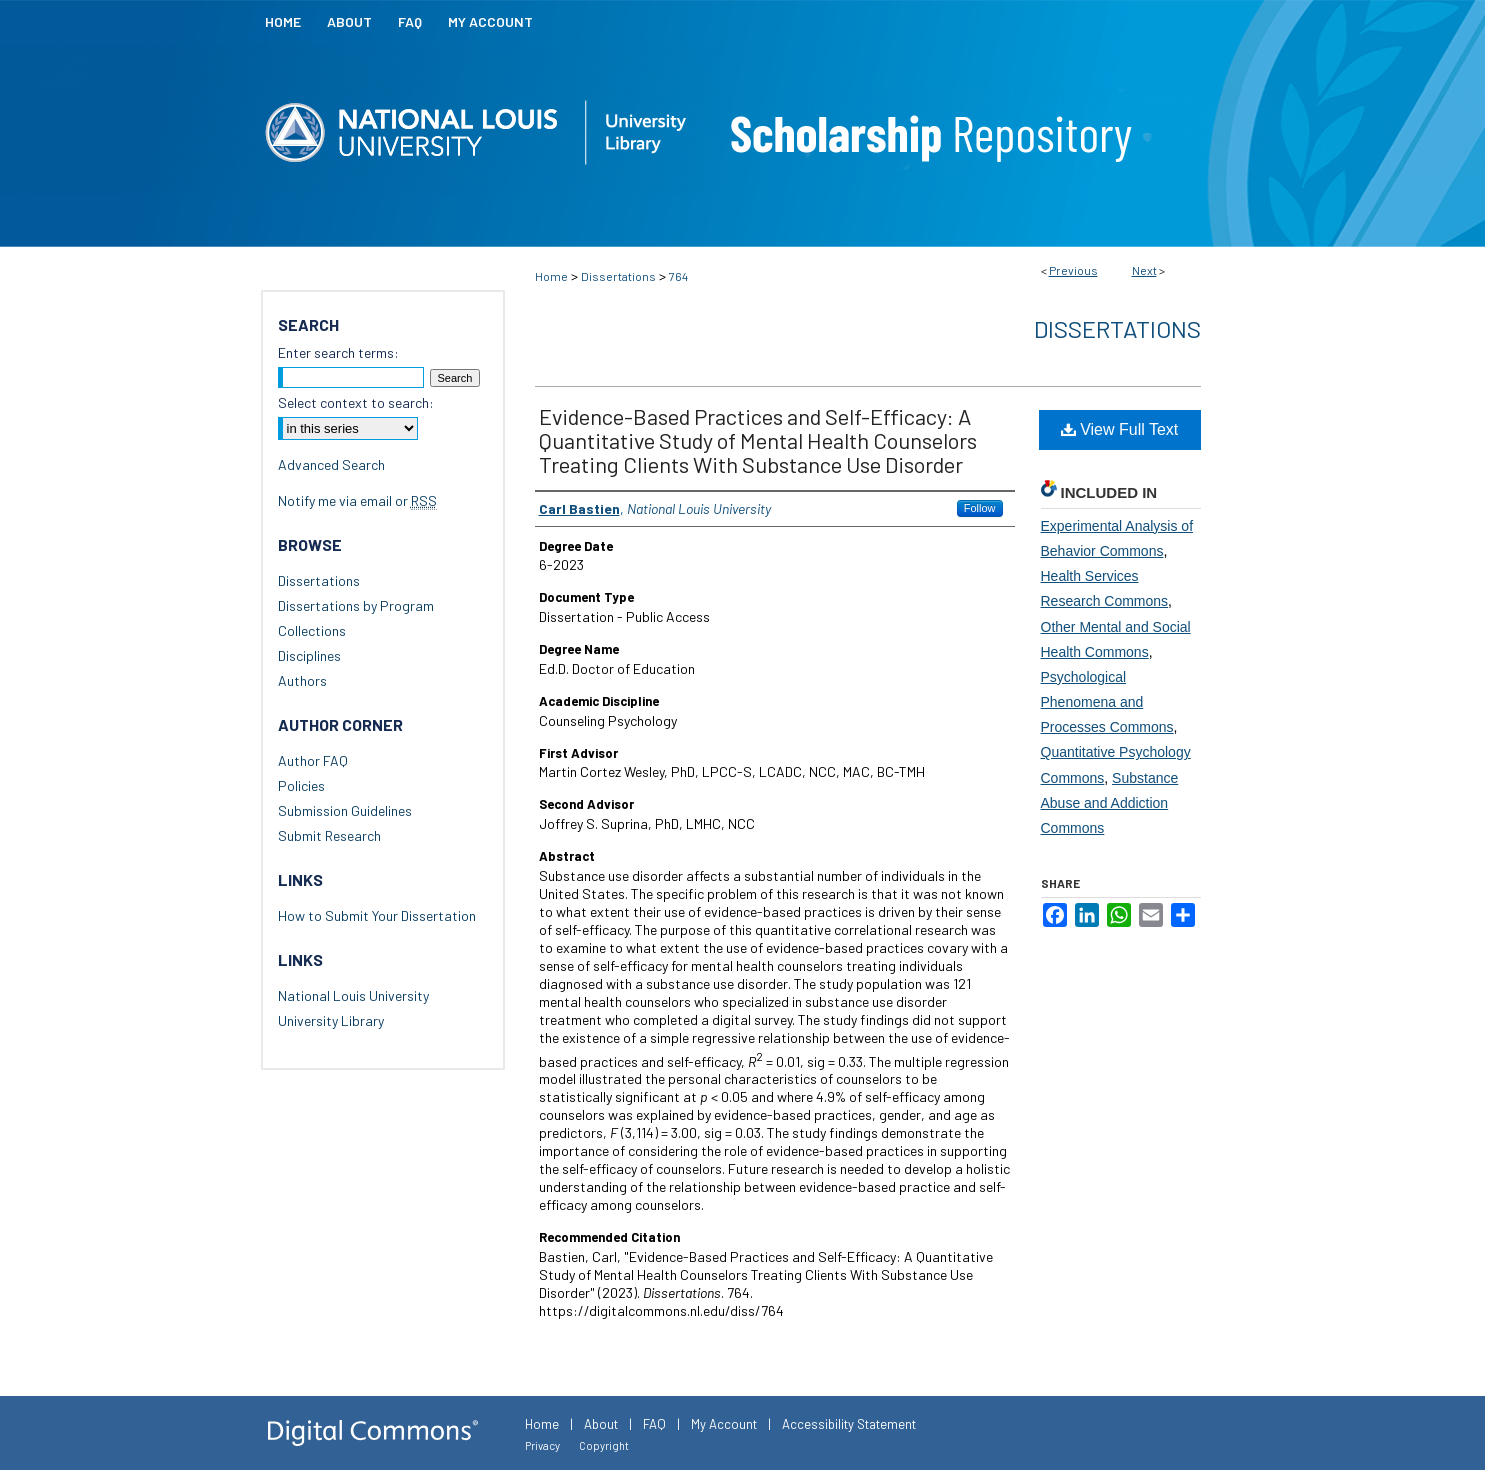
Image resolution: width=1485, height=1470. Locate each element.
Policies (301, 785)
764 (678, 276)
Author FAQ (313, 760)
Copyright (604, 1445)
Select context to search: (356, 402)
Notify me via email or (357, 500)
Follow (980, 508)
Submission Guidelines (345, 810)
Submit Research (329, 835)
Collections (312, 630)
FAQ (654, 1424)
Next (1144, 270)
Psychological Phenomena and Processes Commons (1107, 702)
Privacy (542, 1445)
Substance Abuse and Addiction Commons (1110, 803)
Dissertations (618, 276)
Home (551, 276)
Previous (1073, 270)
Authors (302, 680)
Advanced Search (331, 464)
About (601, 1424)
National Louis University (353, 995)
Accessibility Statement (849, 1424)
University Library (331, 1020)
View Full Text (1120, 429)
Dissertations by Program (356, 605)
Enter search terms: (338, 352)
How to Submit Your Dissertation (377, 915)
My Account (724, 1424)
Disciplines (309, 655)
